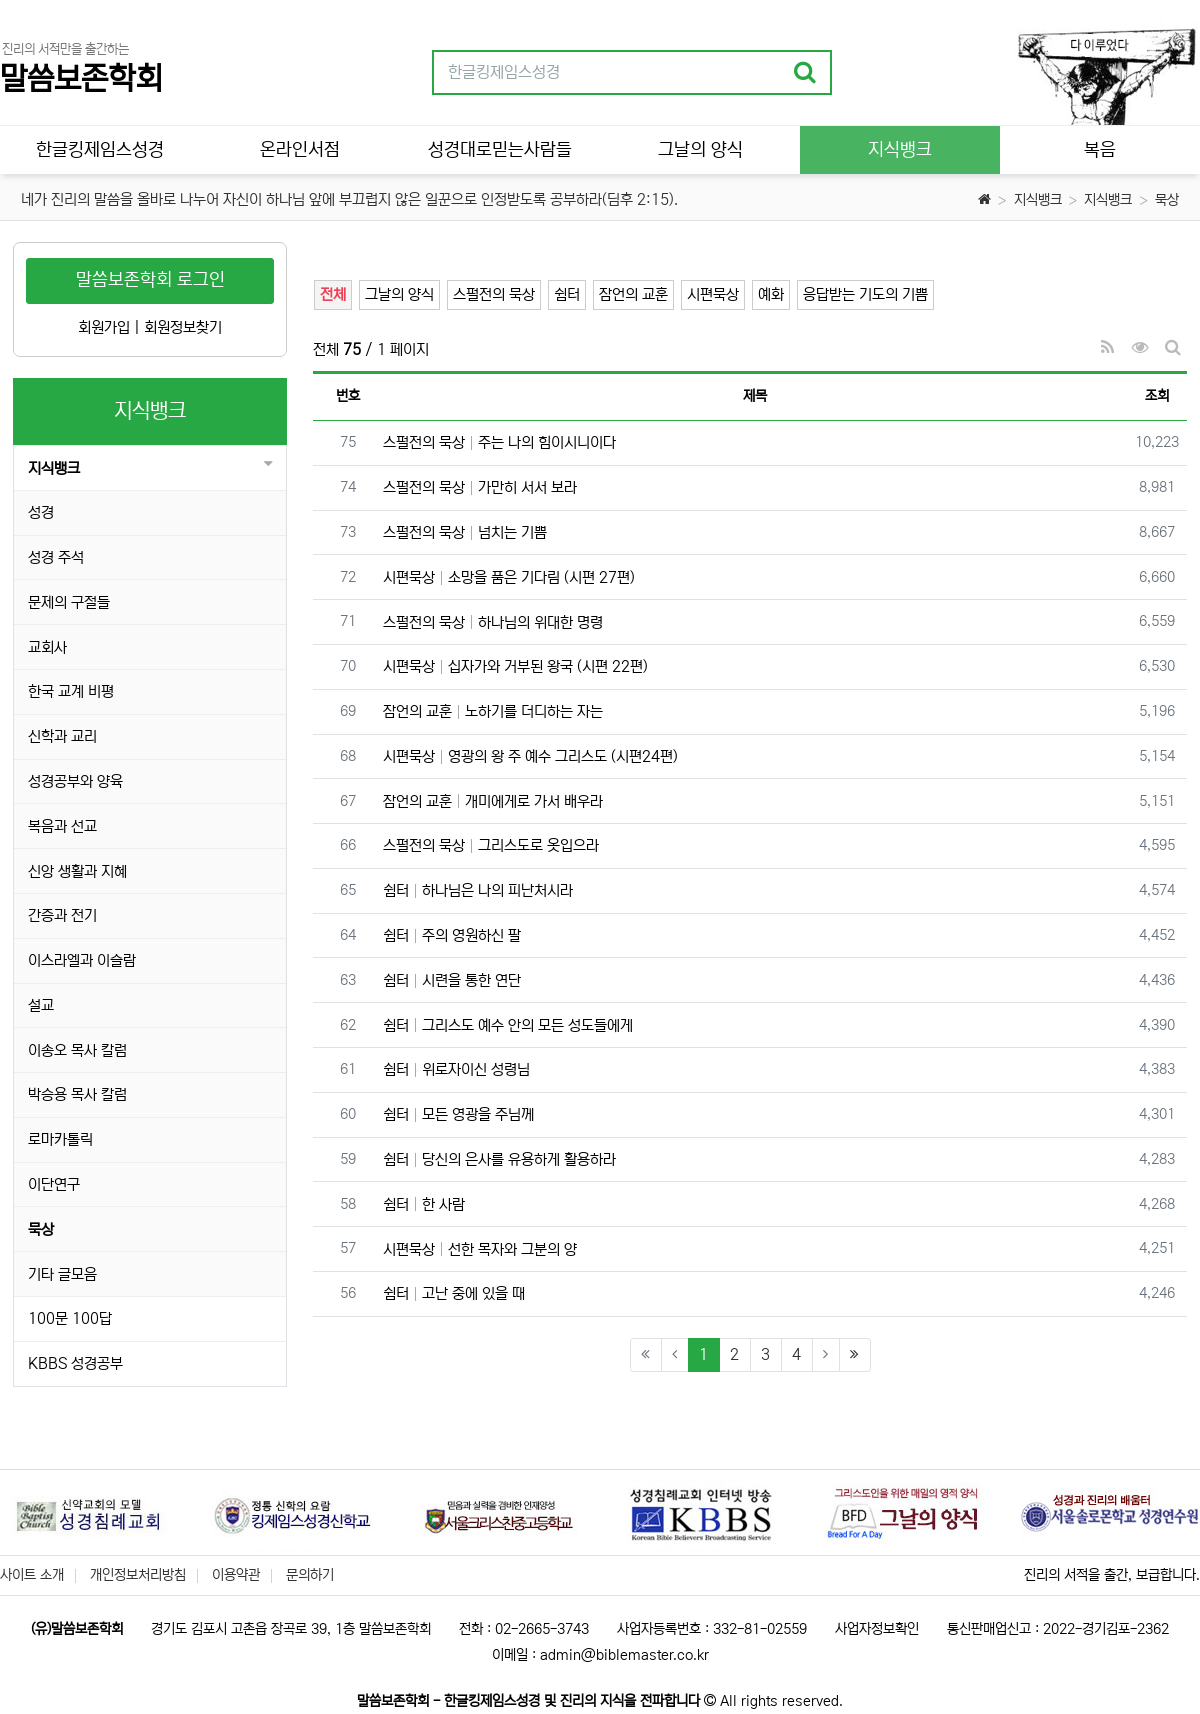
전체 (333, 294)
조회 (1157, 396)
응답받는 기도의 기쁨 (865, 294)
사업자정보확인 (877, 1629)
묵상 (1167, 200)
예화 (771, 294)
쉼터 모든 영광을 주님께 (458, 1114)
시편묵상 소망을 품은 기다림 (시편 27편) (509, 577)
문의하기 (310, 1575)
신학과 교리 (62, 736)
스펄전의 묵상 (494, 294)
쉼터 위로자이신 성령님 (456, 1069)
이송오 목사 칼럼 (77, 1050)
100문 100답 (70, 1318)
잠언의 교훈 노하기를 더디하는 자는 (493, 711)
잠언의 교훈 (633, 294)
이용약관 (236, 1575)
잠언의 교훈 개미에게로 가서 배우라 (493, 801)
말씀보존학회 (81, 79)
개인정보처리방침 (138, 1575)
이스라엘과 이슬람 (82, 960)
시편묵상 (713, 294)
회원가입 (104, 327)
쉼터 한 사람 (424, 1204)
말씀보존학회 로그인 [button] (150, 280)
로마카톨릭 (60, 1139)
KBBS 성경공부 (75, 1363)
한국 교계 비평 (71, 691)
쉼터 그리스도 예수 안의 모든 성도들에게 (508, 1025)
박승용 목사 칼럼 (77, 1094)
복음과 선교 (62, 826)
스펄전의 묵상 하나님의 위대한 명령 (493, 622)
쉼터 (567, 294)
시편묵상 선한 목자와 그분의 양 (480, 1249)
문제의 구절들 (69, 602)
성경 (41, 512)
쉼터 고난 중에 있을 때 (454, 1293)
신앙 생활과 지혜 (77, 871)
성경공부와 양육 (75, 781)
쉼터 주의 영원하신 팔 (452, 935)
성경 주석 (56, 557)
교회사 (47, 647)
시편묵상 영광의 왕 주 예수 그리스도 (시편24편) (530, 756)
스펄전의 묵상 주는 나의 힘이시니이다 (499, 442)
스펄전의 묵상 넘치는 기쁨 (465, 532)
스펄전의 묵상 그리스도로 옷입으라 (491, 845)
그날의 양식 (399, 294)
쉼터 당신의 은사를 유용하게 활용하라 (499, 1159)
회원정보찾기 (183, 327)
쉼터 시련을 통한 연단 (452, 980)
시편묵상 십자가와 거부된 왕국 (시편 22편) (515, 666)
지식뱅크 (1038, 200)
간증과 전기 (62, 915)
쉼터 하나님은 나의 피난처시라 (478, 890)
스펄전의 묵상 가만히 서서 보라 (480, 487)
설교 (41, 1005)
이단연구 (54, 1184)
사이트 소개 (32, 1575)
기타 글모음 (62, 1274)
